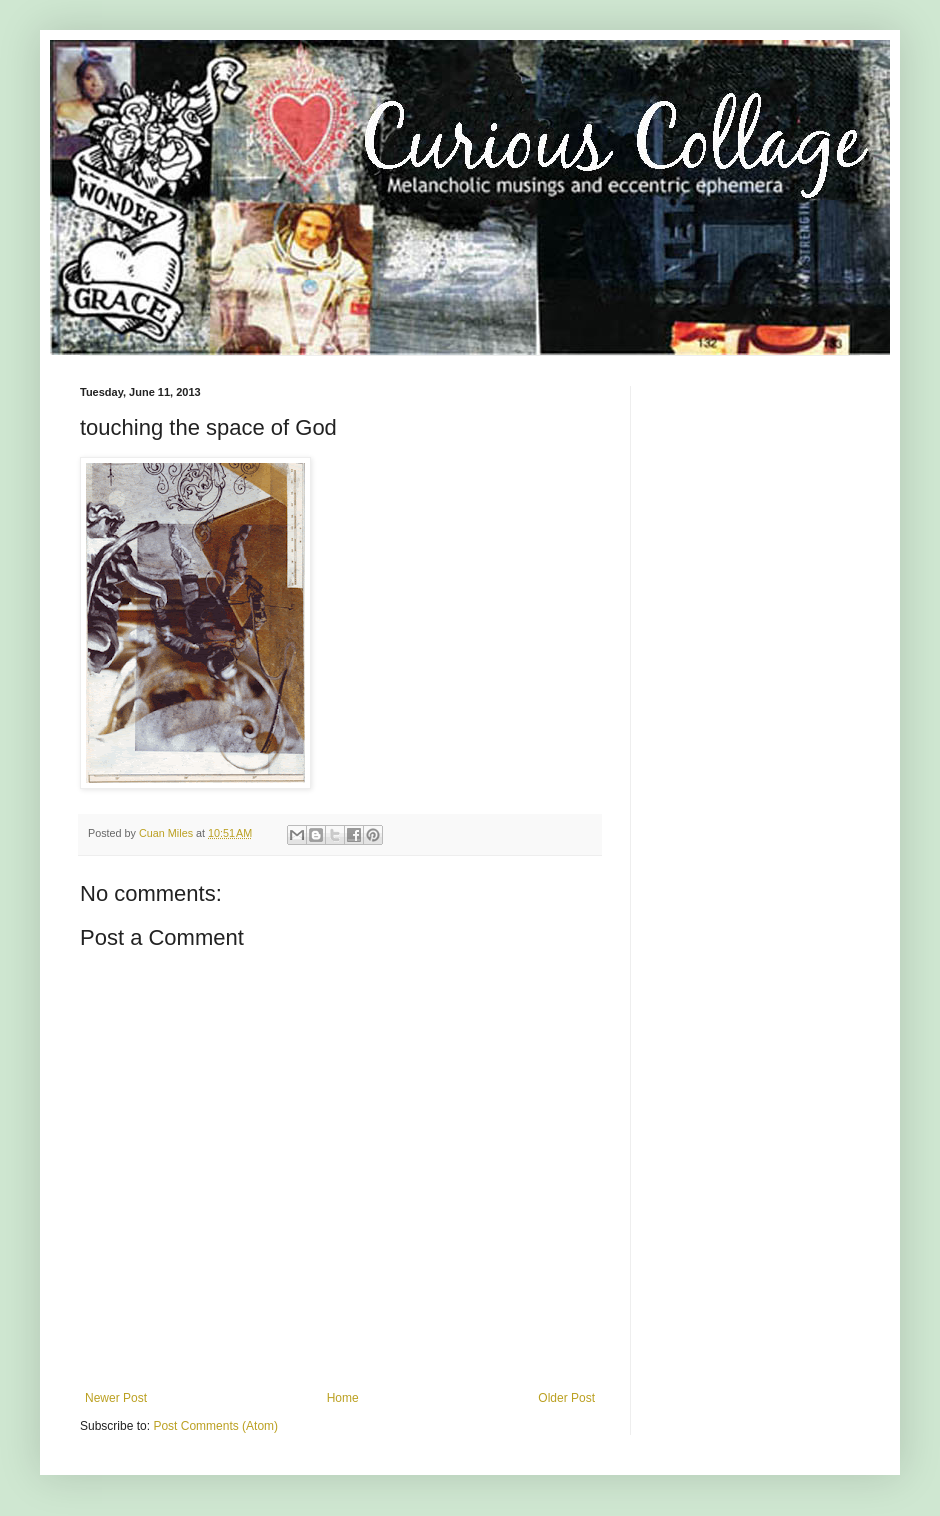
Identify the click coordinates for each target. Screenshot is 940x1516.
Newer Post (116, 1398)
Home (343, 1398)
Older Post (566, 1398)
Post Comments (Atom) (215, 1426)
